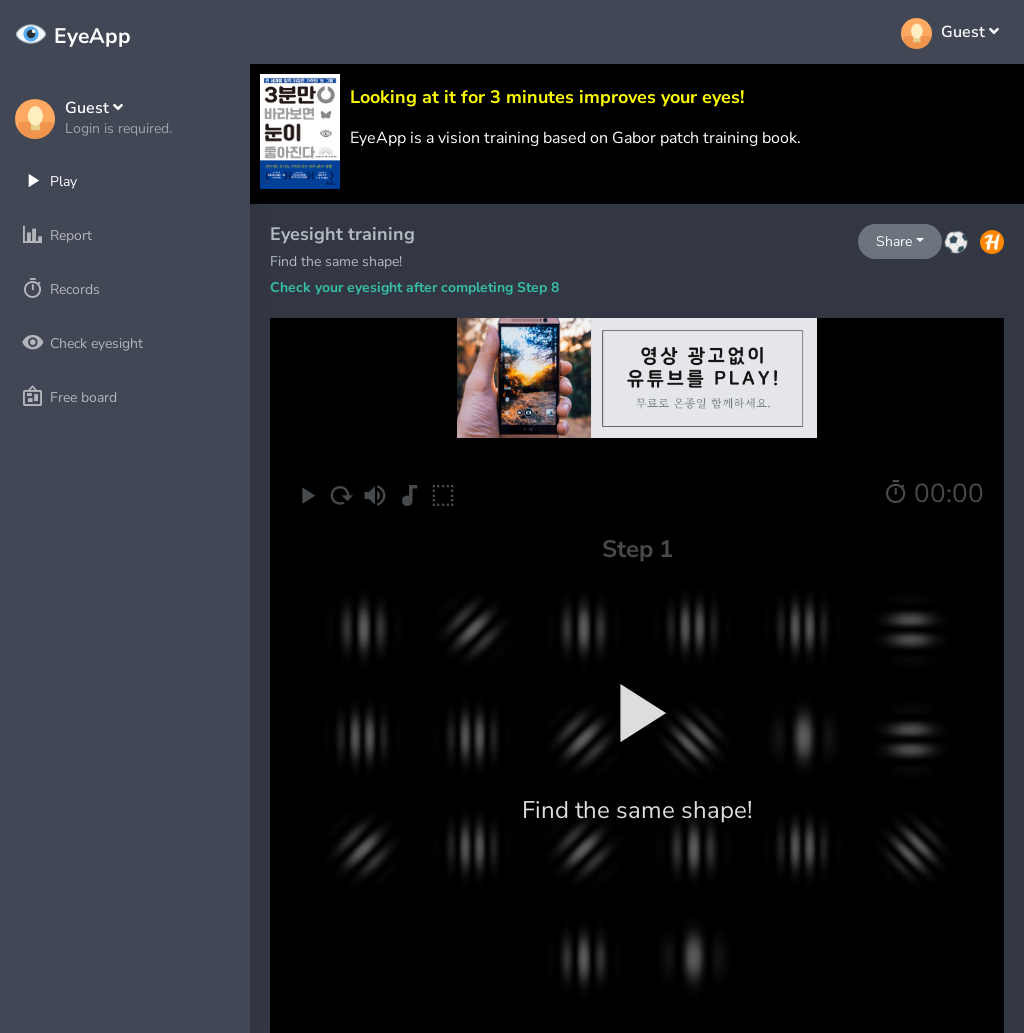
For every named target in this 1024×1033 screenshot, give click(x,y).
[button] (118, 118)
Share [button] (894, 241)
